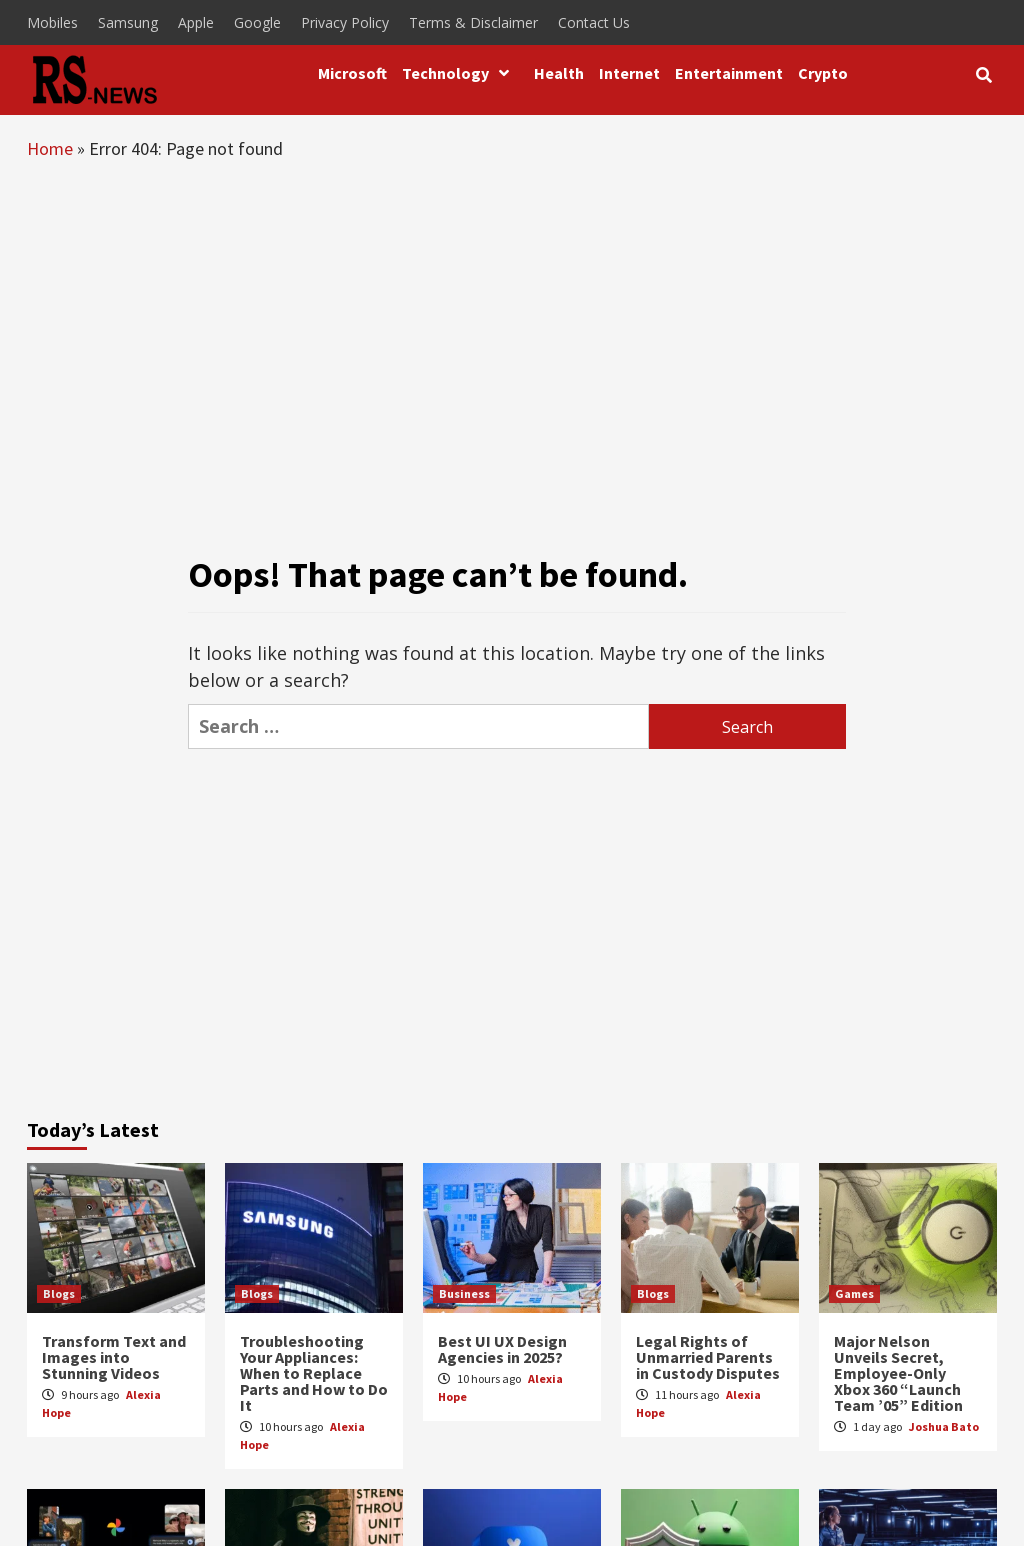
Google (257, 22)
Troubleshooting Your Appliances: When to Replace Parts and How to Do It (314, 1373)
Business (464, 1293)
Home (50, 148)
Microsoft (352, 73)
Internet (629, 73)
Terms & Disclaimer (473, 22)
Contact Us (594, 22)
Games (854, 1293)
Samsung (128, 22)
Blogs (59, 1293)
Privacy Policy (345, 22)
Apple (196, 22)
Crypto (823, 73)
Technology (460, 73)
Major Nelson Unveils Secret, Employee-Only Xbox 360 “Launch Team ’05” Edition (898, 1373)
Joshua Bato (944, 1426)
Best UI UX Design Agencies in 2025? (502, 1349)
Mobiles (52, 22)
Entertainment (729, 73)
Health (559, 73)
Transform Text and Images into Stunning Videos (114, 1357)
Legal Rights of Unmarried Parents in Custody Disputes (708, 1357)
